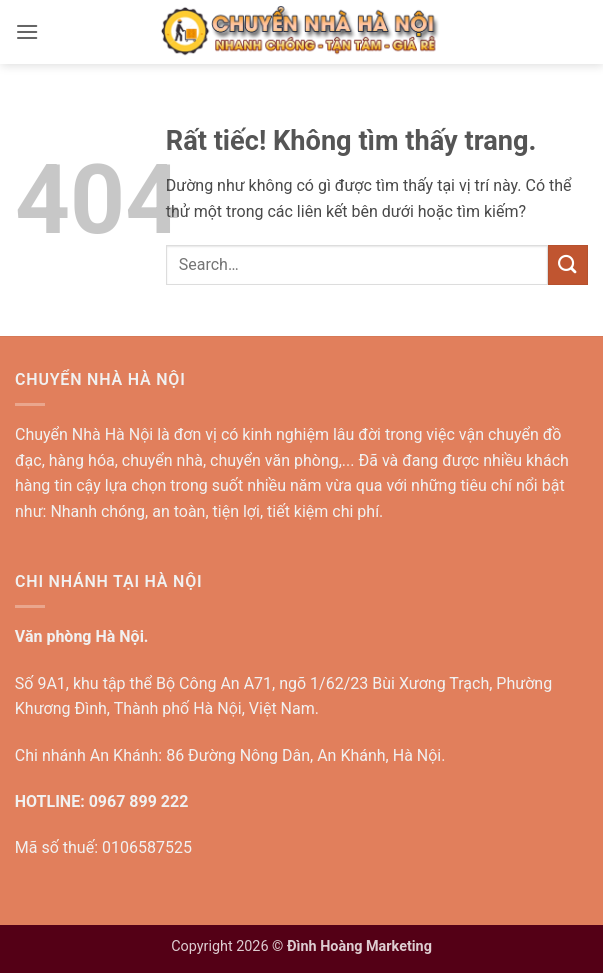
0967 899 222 (139, 801)
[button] (27, 31)
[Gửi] (568, 264)
